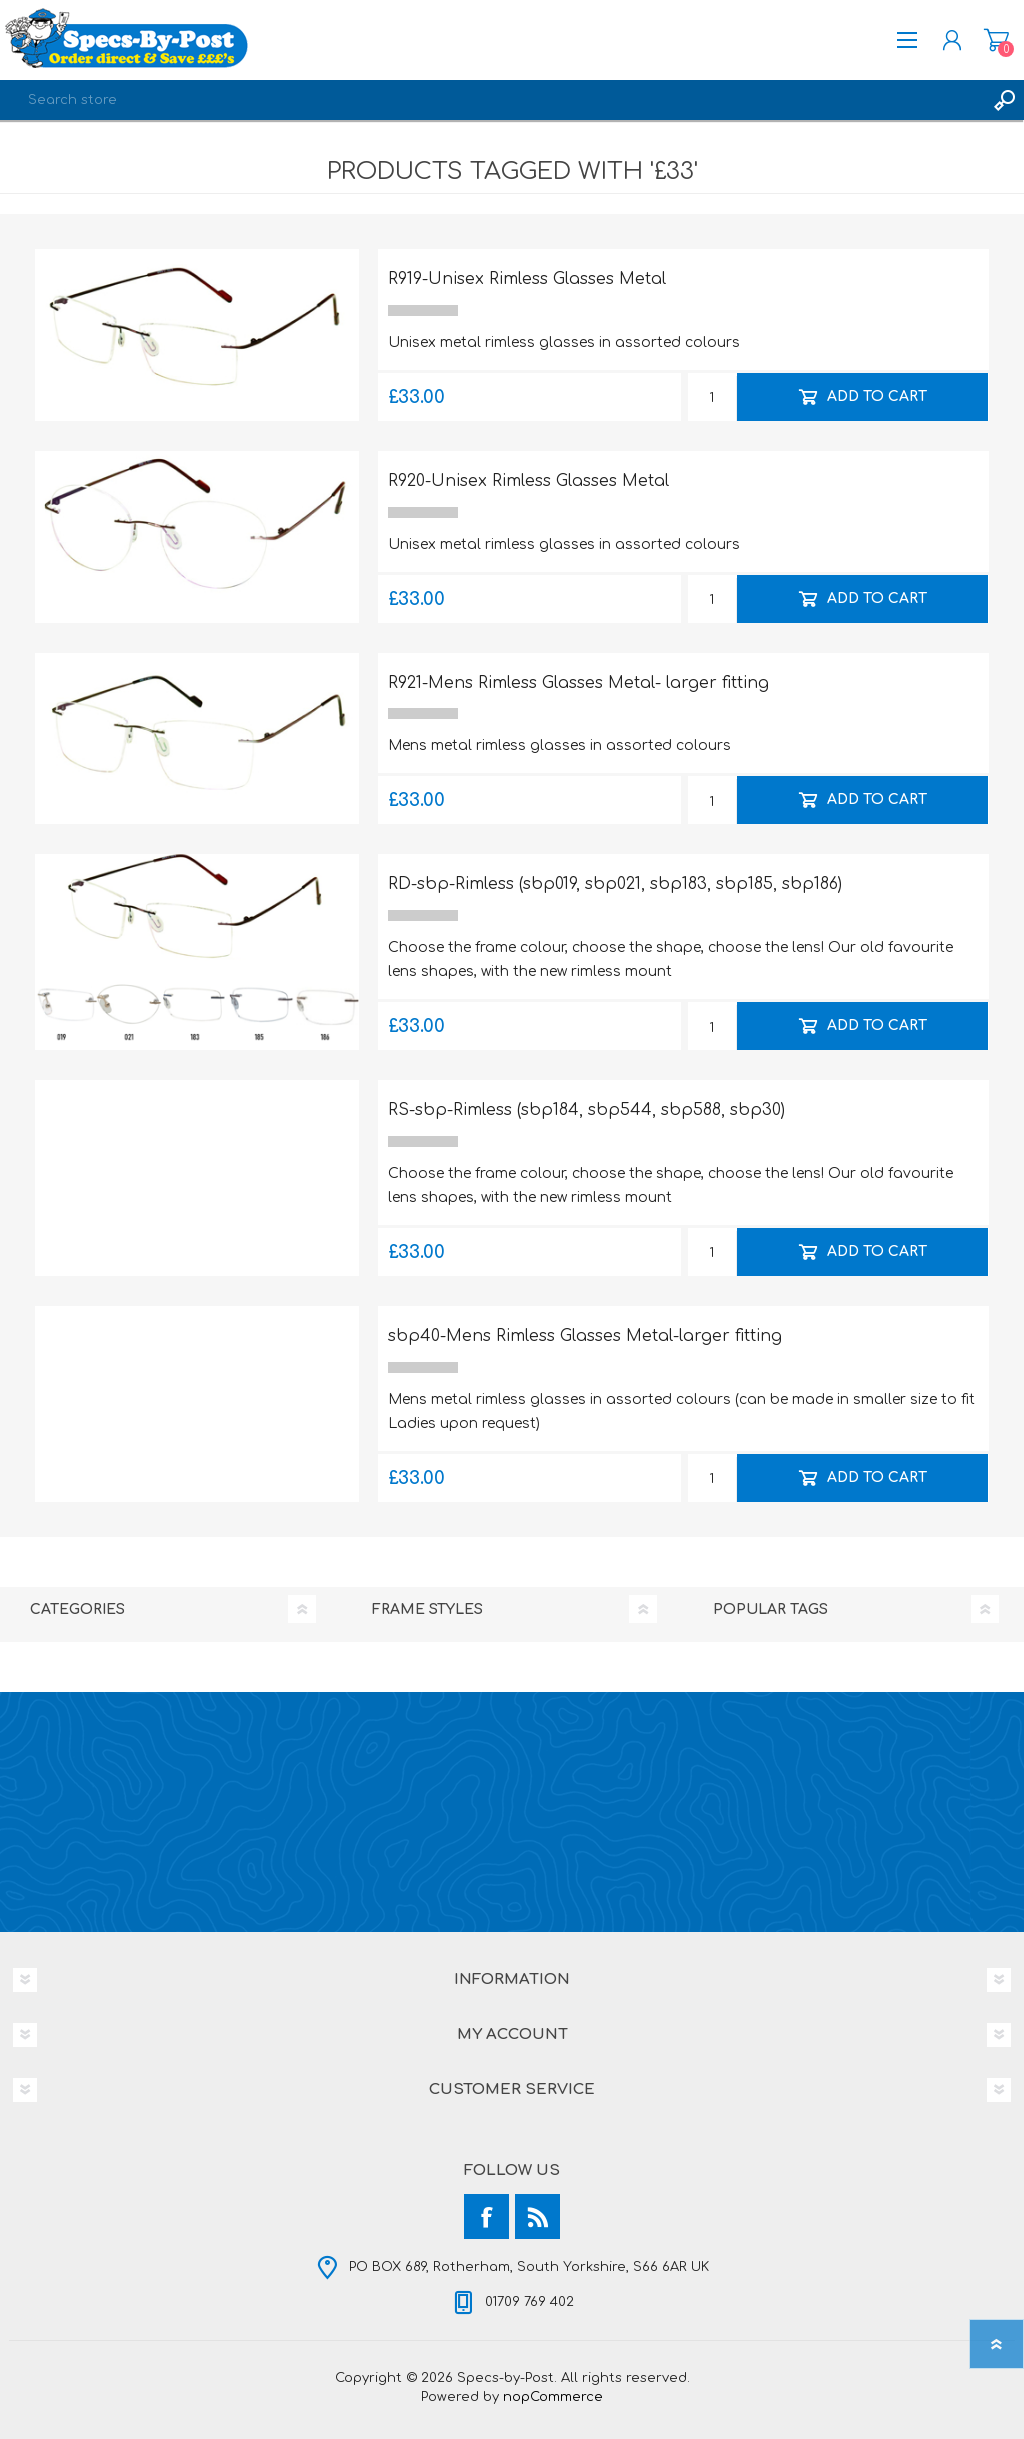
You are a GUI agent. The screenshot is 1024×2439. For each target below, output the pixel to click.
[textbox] (492, 100)
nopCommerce (553, 2397)
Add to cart (876, 396)
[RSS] (537, 2216)
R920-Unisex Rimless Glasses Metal (528, 481)
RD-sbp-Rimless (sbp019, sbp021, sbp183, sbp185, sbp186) (615, 884)
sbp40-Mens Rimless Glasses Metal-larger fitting (585, 1336)
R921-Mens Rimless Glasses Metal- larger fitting (578, 683)
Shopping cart (996, 40)
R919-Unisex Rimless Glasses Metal (527, 279)
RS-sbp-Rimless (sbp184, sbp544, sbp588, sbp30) (586, 1110)
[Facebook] (486, 2216)
